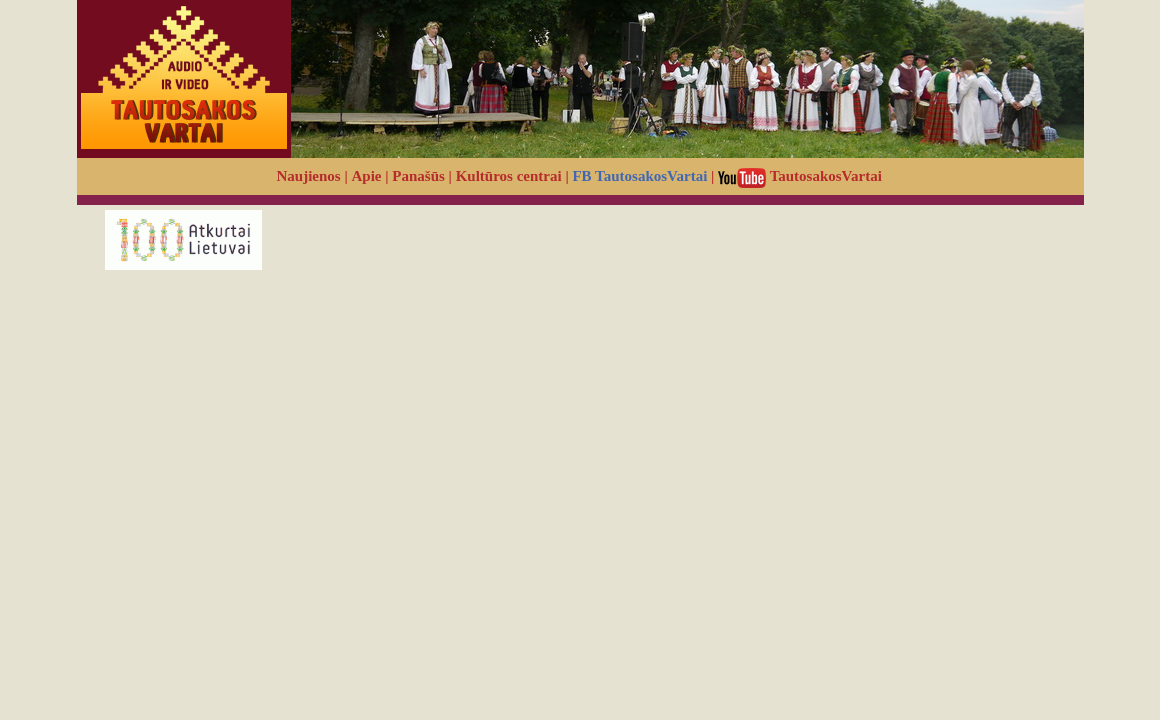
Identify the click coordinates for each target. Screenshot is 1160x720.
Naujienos (309, 176)
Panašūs (418, 176)
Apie (367, 176)
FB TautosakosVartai (639, 176)
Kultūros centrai (509, 176)
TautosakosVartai (800, 176)
